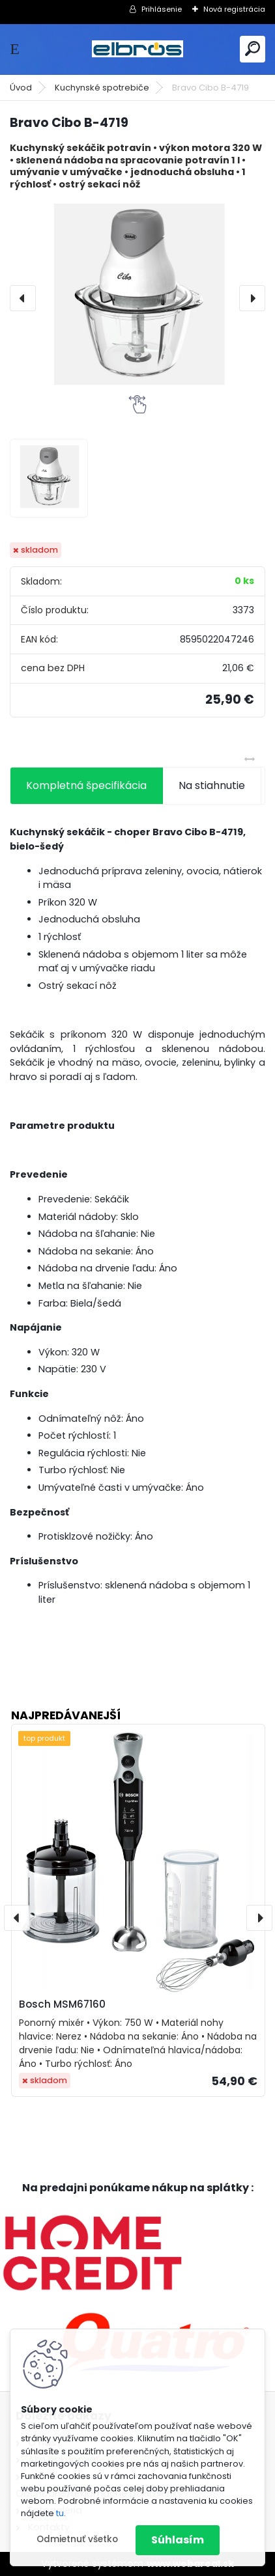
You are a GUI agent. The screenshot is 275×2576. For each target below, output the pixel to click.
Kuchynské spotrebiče (102, 87)
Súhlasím (177, 2539)
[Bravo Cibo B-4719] (137, 298)
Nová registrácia (234, 9)
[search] (252, 48)
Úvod (21, 87)
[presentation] (23, 298)
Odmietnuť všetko (77, 2539)
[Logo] (137, 49)
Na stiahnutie (212, 785)
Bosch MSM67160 (62, 2004)
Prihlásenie (161, 9)
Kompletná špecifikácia (86, 785)
